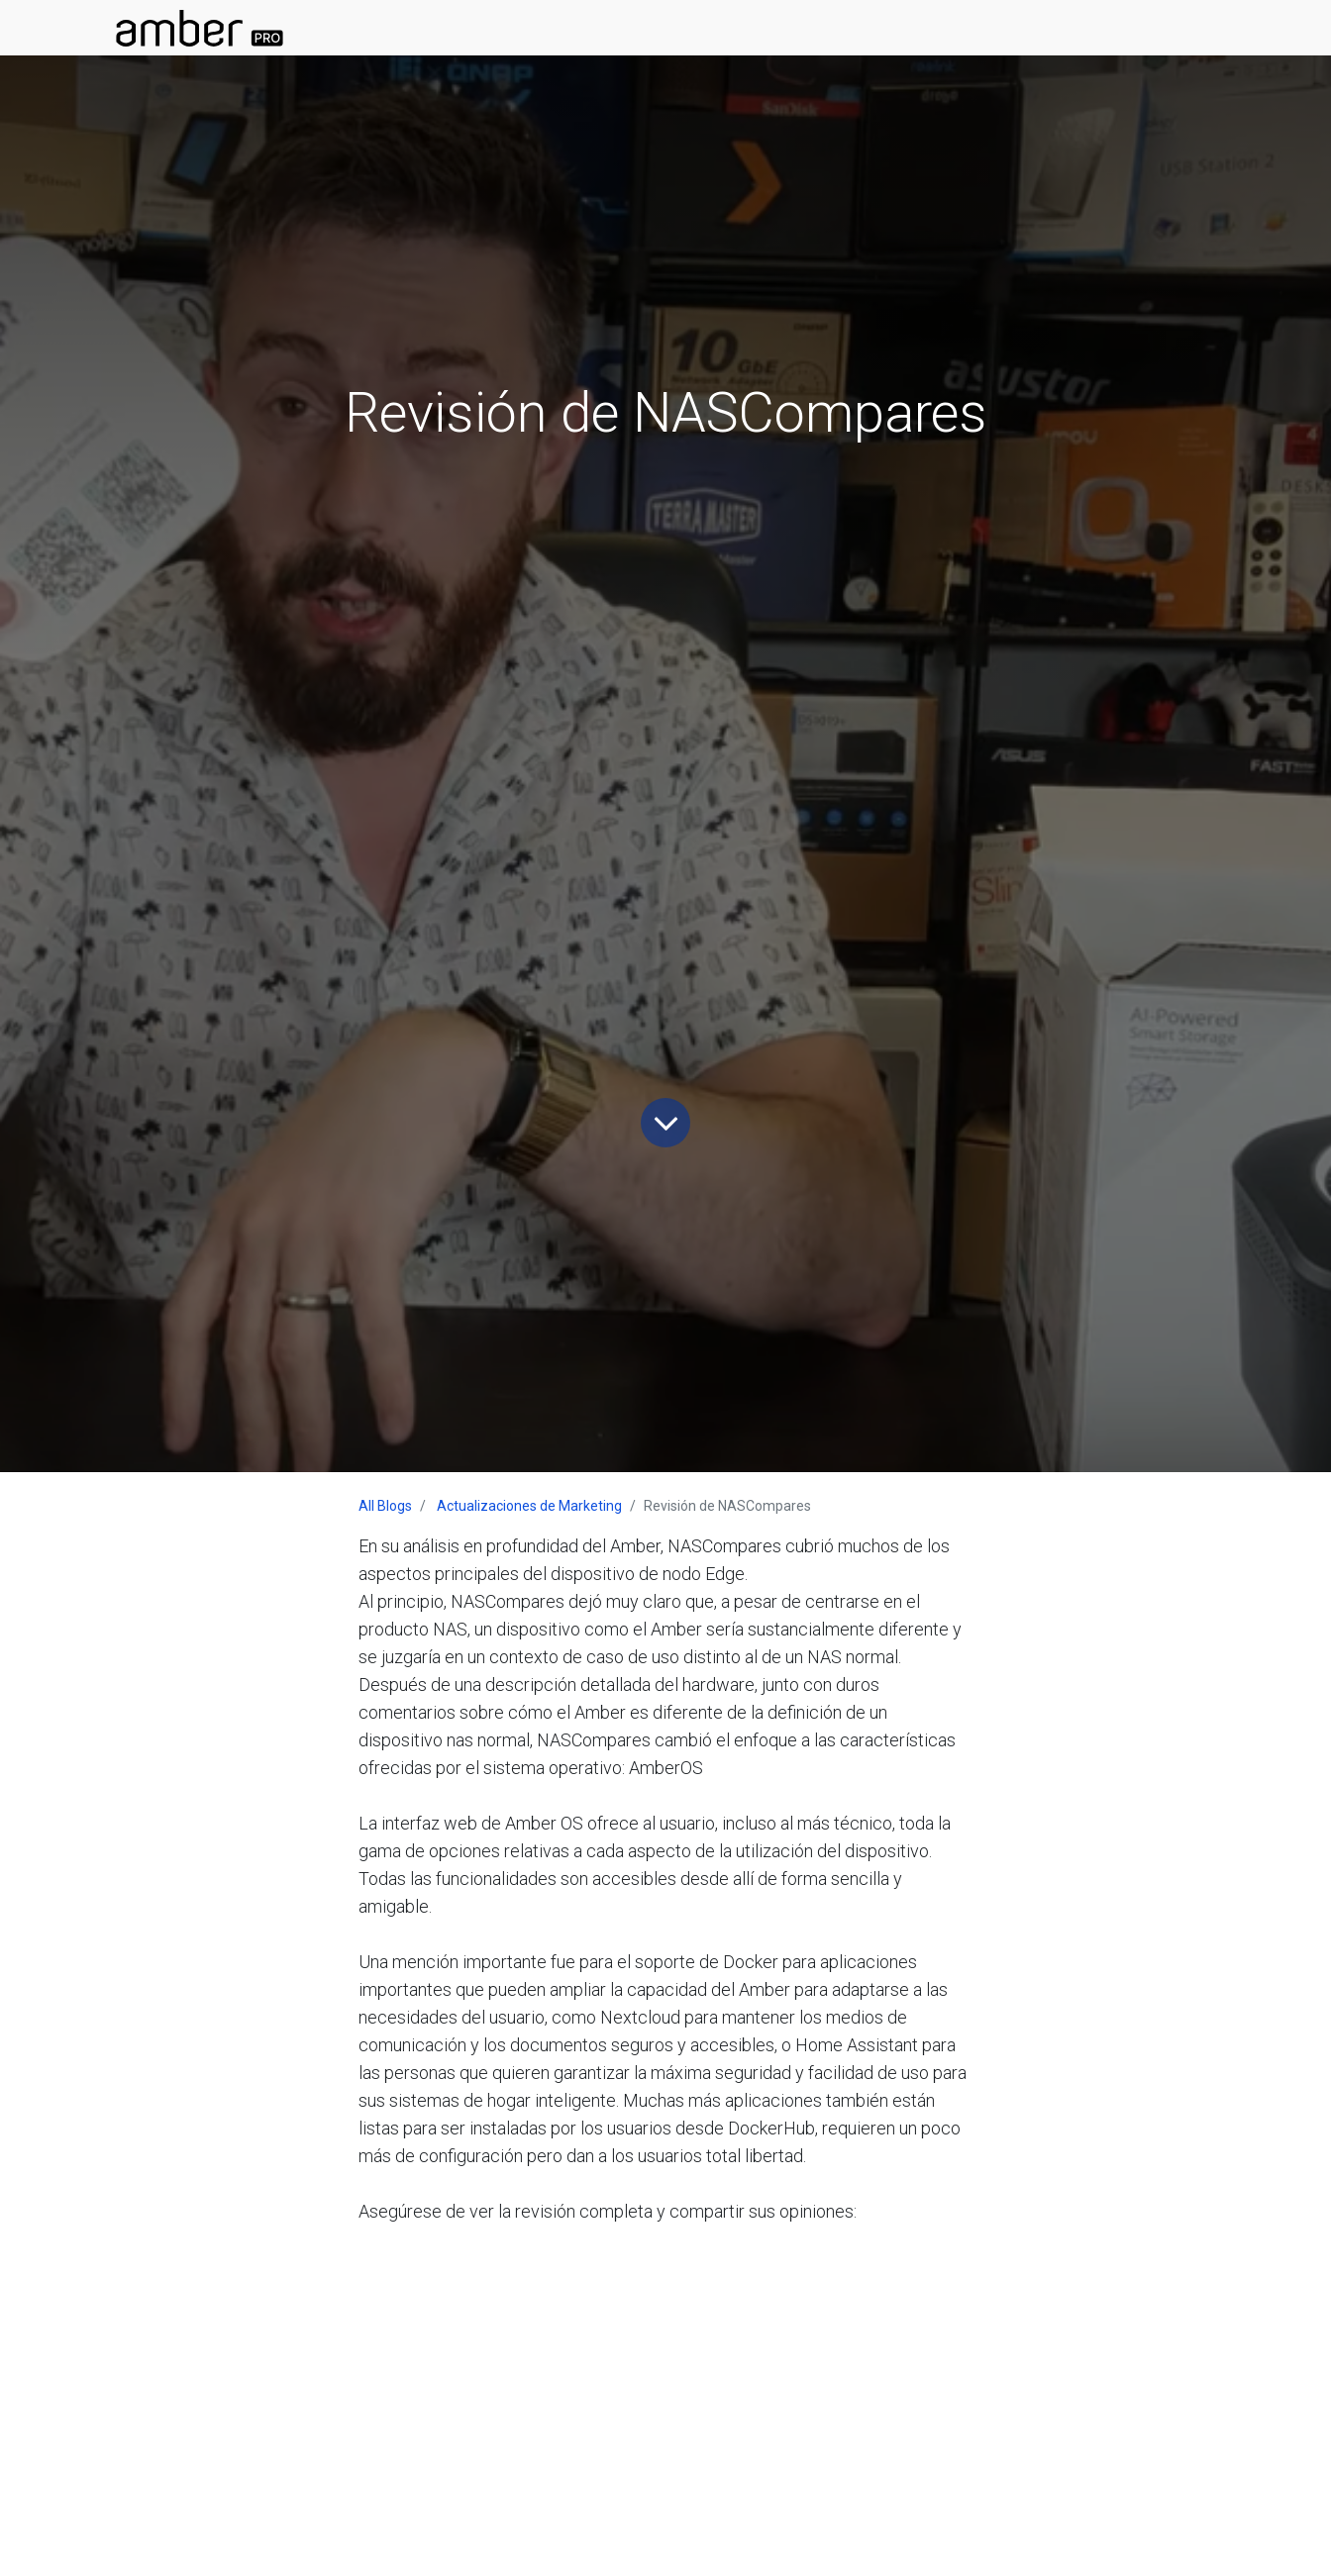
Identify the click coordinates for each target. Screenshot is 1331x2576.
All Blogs (385, 1506)
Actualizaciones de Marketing (529, 1506)
